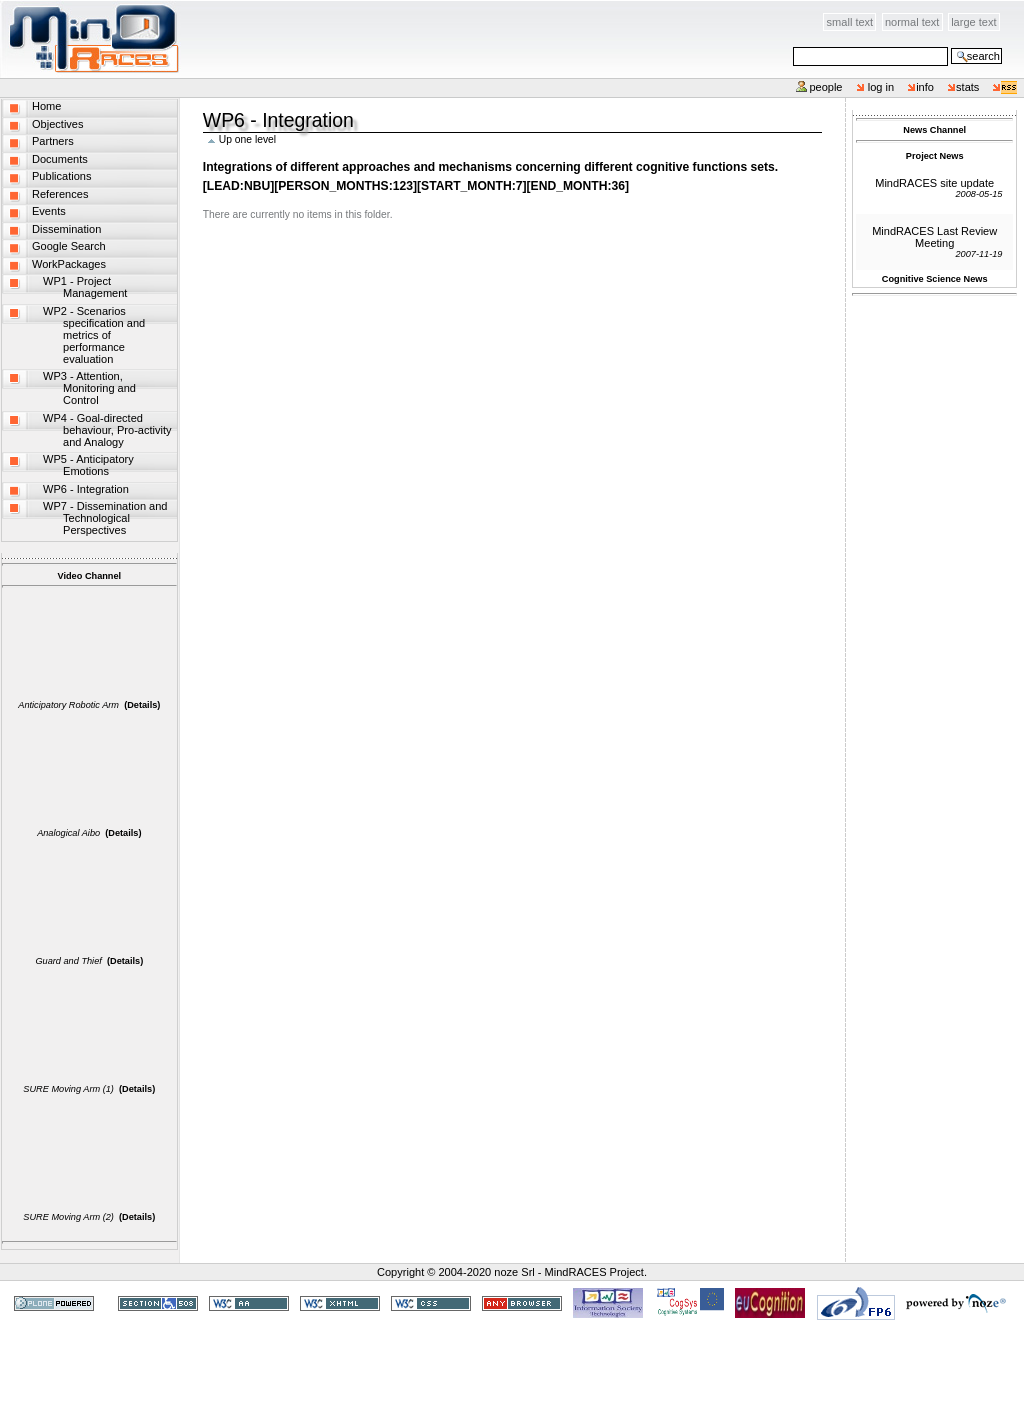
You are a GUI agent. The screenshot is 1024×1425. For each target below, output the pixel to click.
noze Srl (514, 1272)
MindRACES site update (934, 183)
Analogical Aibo (68, 833)
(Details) (142, 705)
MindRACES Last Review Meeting (934, 237)
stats (967, 87)
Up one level (247, 139)
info (925, 87)
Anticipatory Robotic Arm (68, 705)
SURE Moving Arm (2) (68, 1217)
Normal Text (912, 22)
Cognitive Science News (935, 279)
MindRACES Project (594, 1272)
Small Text (850, 22)
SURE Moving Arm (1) (68, 1089)
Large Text (973, 22)
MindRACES (90, 39)
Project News (935, 156)
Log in (881, 87)
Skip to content (180, 11)
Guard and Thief (68, 961)
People (825, 87)
